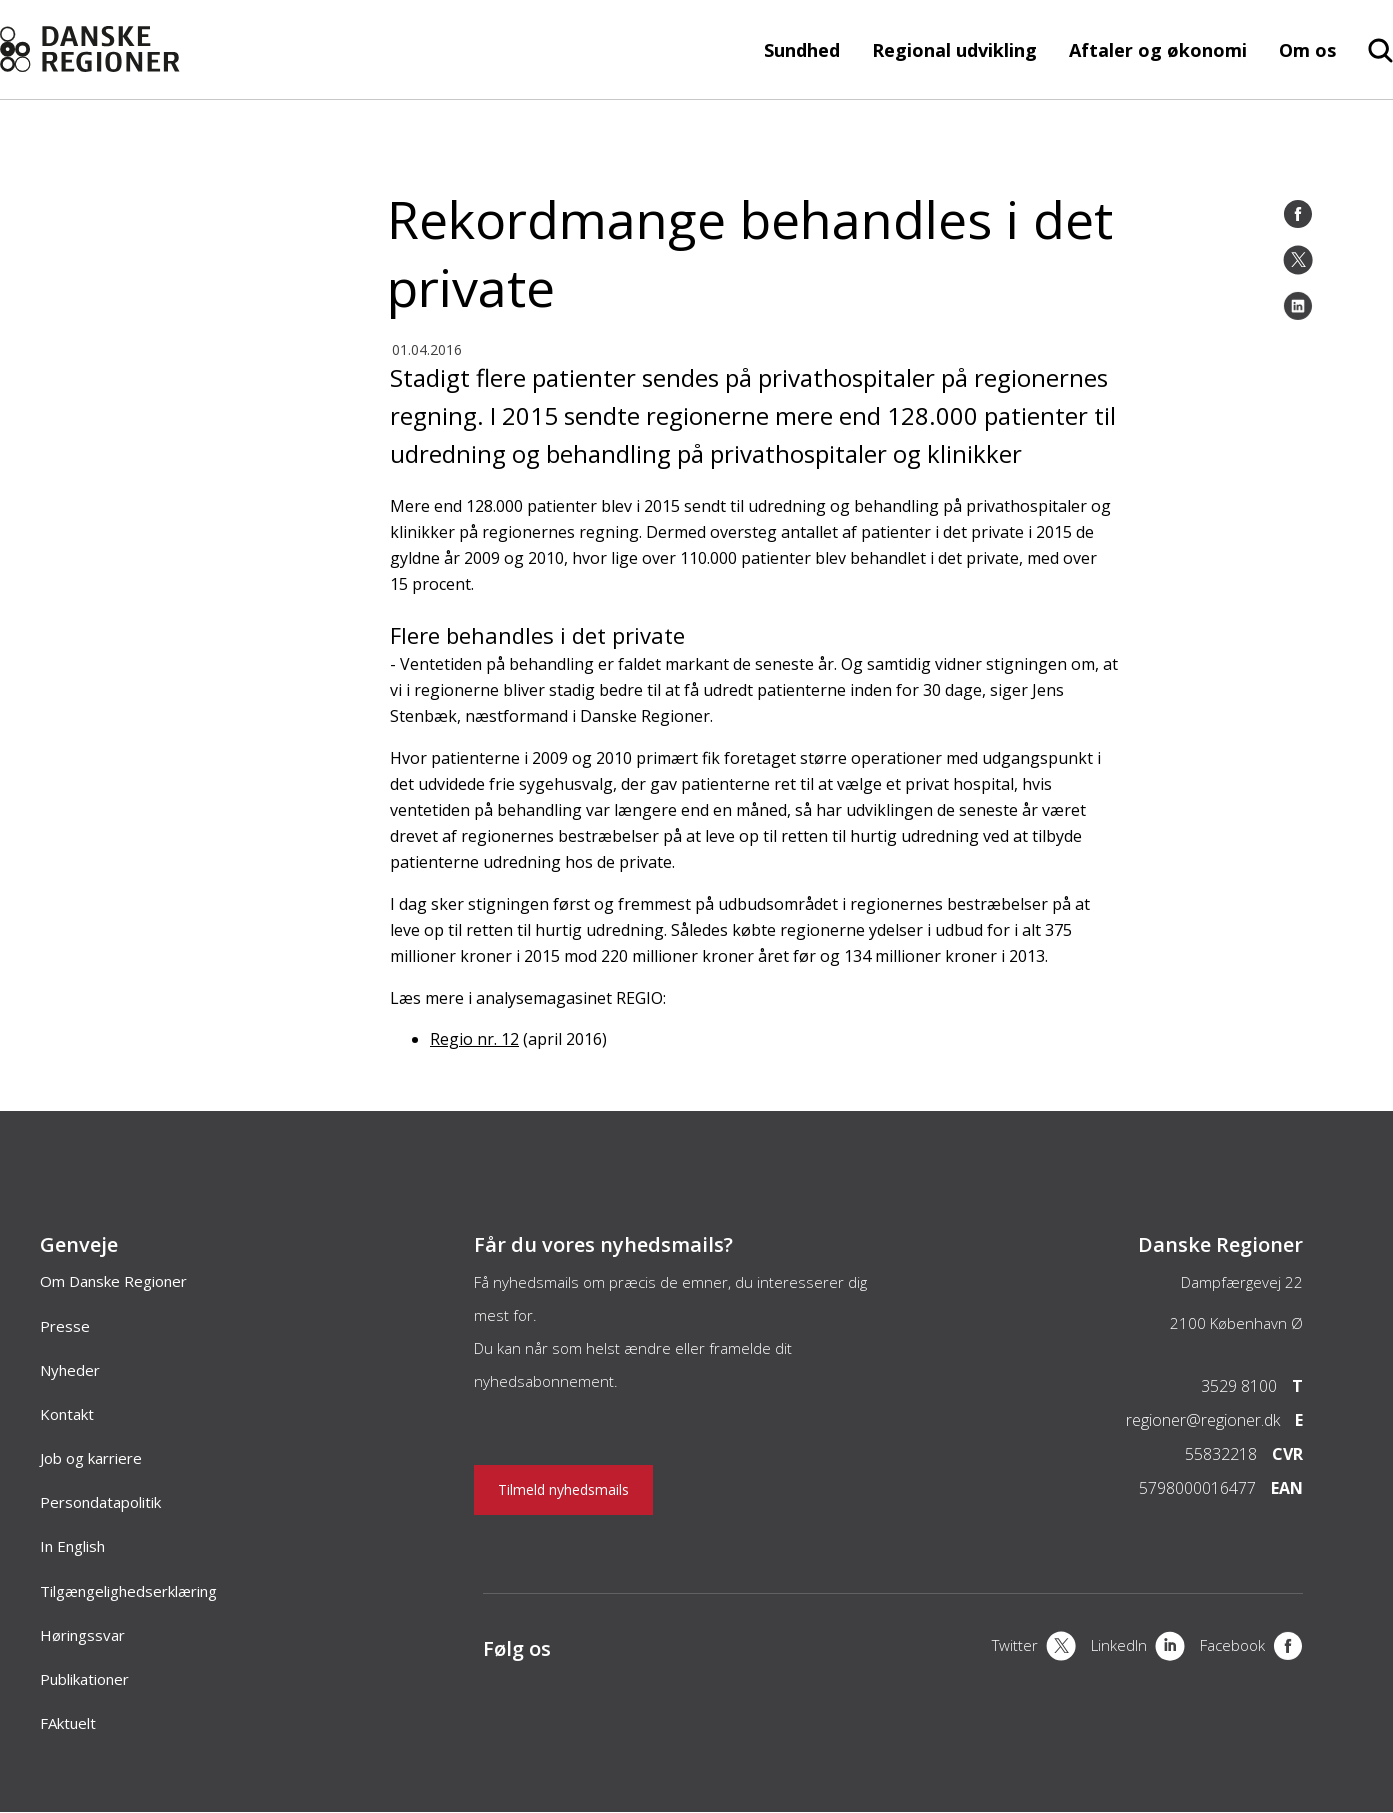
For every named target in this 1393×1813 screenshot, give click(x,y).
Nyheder (70, 1370)
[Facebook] (1298, 214)
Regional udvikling (954, 50)
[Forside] (139, 49)
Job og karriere (91, 1458)
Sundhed (802, 50)
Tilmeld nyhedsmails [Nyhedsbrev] (563, 1489)
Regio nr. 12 (474, 1039)
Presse (65, 1326)
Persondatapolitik (100, 1502)
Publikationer (84, 1679)
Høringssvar (82, 1635)
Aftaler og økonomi (1158, 50)
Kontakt (67, 1414)
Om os (1307, 50)
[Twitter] (1298, 260)
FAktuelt (68, 1723)
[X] (1034, 1648)
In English (72, 1546)
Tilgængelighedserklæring (128, 1591)
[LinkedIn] (1298, 306)
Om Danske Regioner (113, 1281)
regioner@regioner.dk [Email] (1203, 1420)
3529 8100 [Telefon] (1239, 1386)
